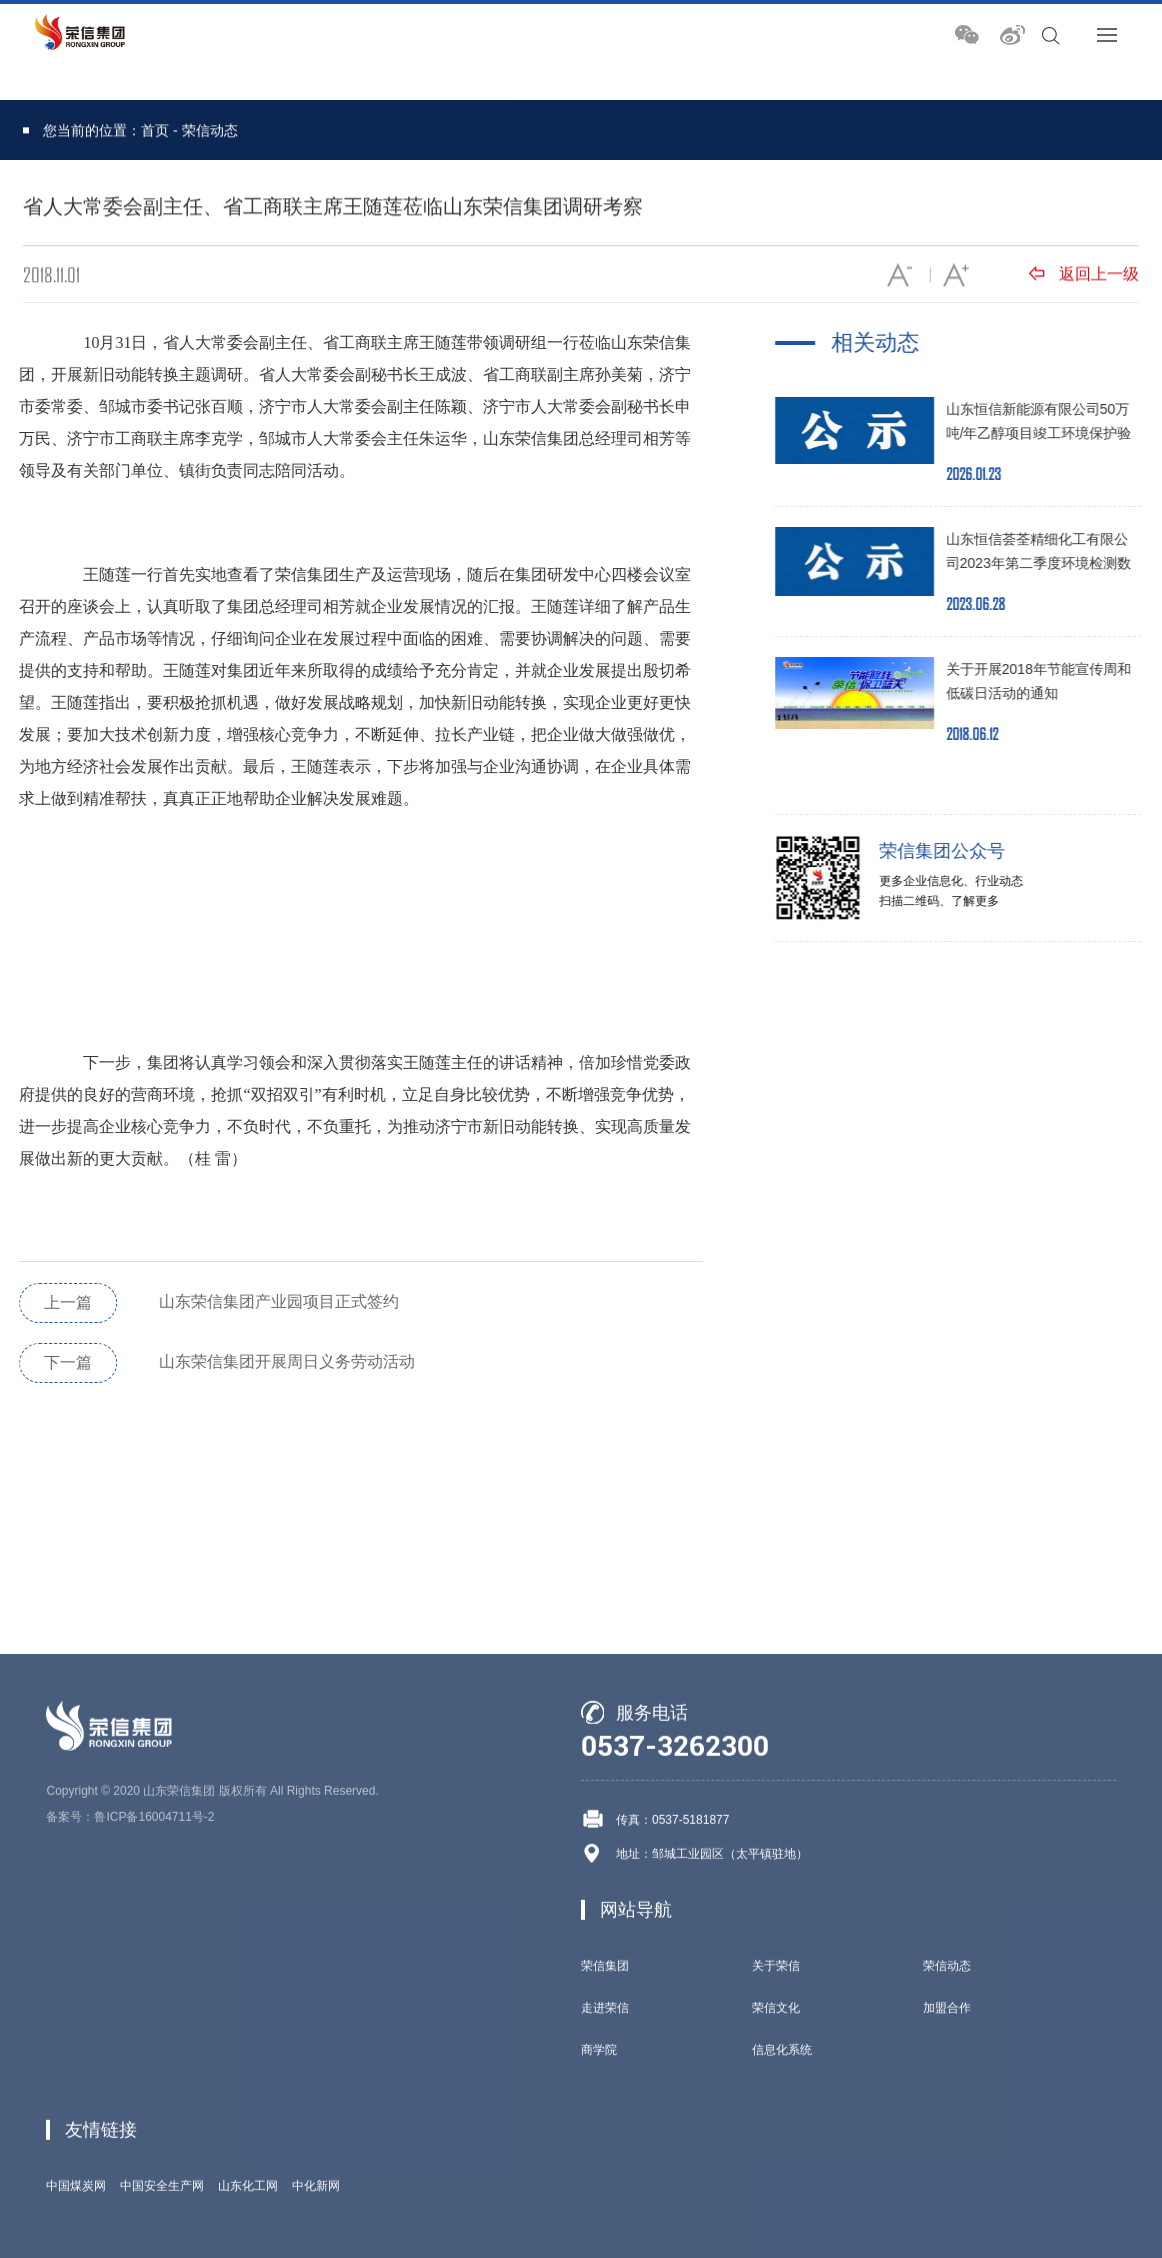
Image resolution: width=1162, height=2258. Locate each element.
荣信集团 (605, 2129)
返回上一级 (1084, 276)
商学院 (599, 2213)
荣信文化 (776, 2171)
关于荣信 (776, 2129)
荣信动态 (210, 132)
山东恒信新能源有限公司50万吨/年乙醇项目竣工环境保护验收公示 (1049, 433)
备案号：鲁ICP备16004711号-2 (130, 1980)
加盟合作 (947, 2171)
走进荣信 (605, 2171)
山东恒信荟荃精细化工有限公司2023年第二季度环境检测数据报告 (1048, 563)
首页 (155, 132)
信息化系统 (782, 2213)
